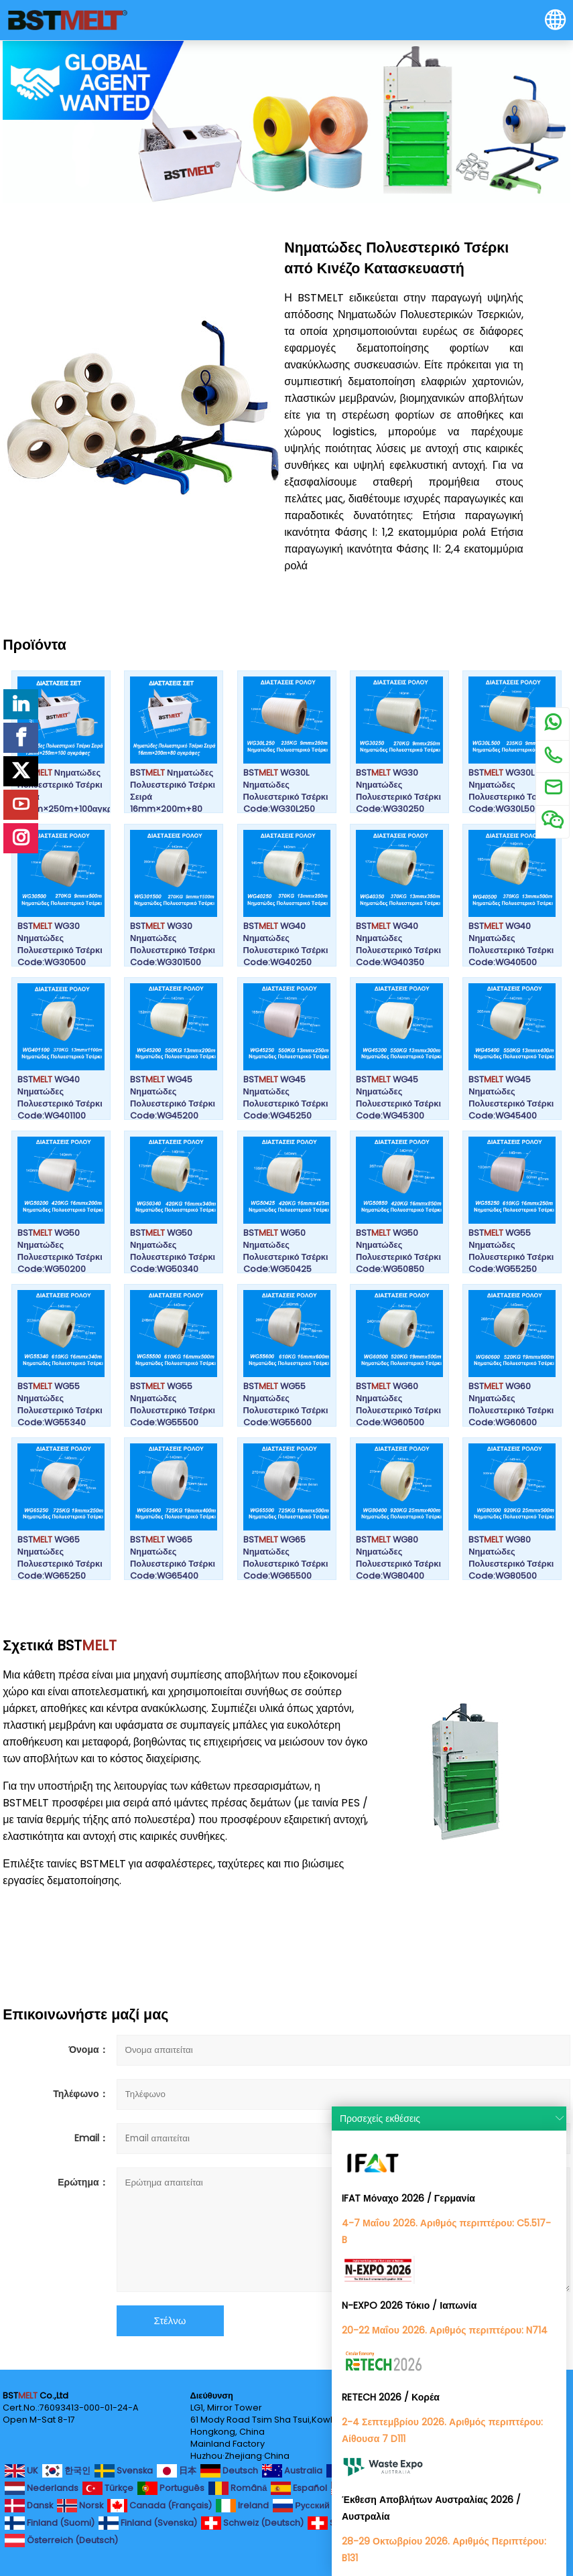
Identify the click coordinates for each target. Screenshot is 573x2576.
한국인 (66, 2471)
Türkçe (107, 2488)
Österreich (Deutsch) (61, 2540)
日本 (176, 2471)
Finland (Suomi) (49, 2523)
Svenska (123, 2471)
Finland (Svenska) (148, 2523)
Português (170, 2488)
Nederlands (41, 2488)
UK (21, 2471)
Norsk (80, 2505)
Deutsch (229, 2471)
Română (237, 2488)
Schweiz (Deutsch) (252, 2523)
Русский (301, 2505)
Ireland (242, 2505)
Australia (292, 2471)
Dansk (29, 2505)
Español (299, 2488)
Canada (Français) (159, 2505)
